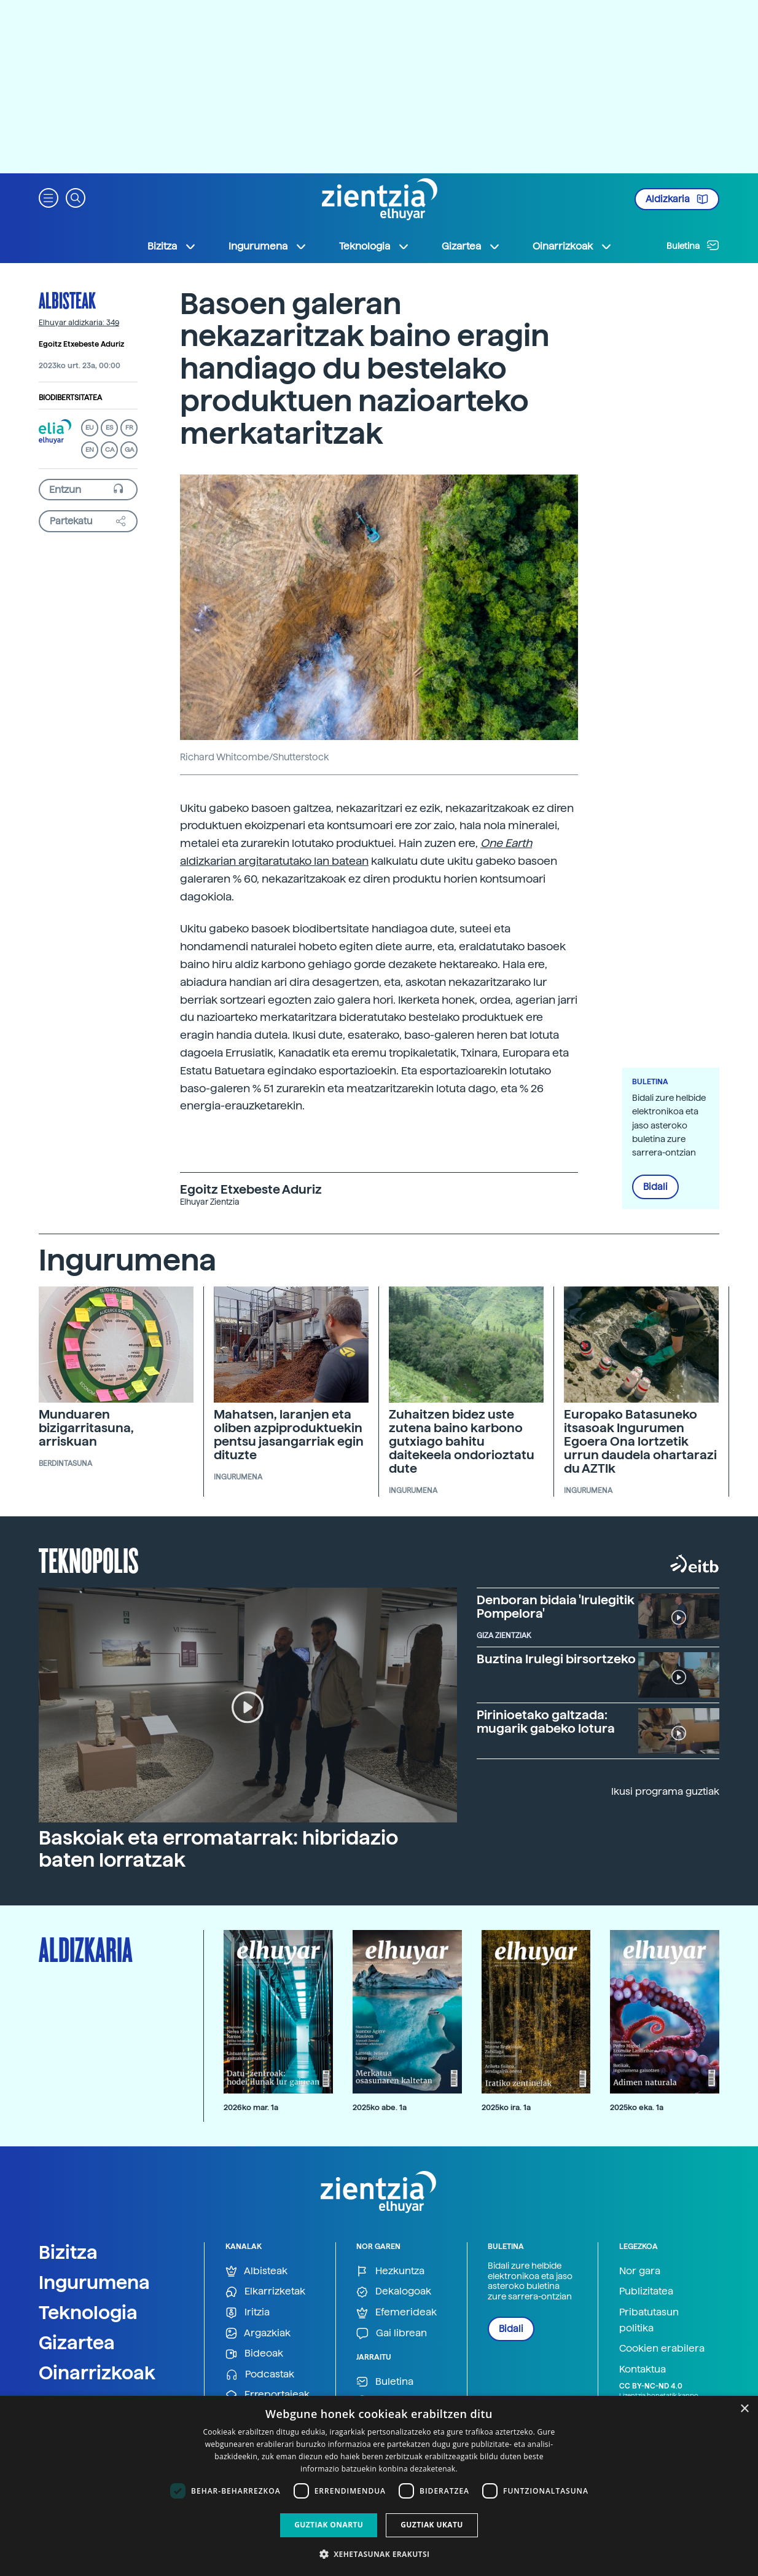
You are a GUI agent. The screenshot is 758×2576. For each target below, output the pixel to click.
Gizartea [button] (471, 246)
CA (109, 450)
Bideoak (254, 2353)
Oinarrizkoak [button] (572, 246)
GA (129, 450)
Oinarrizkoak (97, 2372)
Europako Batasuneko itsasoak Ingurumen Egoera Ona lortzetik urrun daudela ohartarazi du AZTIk (640, 1441)
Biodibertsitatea (70, 397)
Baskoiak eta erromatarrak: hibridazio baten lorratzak (218, 1848)
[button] (48, 197)
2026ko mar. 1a (251, 2107)
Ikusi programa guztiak (665, 1791)
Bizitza (68, 2252)
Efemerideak (396, 2312)
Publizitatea (646, 2291)
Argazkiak (258, 2333)
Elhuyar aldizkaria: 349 (79, 322)
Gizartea (77, 2342)
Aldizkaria (677, 199)
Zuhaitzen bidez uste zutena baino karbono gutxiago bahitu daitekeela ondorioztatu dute (461, 1441)
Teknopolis (89, 1559)
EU (89, 427)
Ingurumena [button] (268, 246)
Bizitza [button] (172, 246)
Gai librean (391, 2333)
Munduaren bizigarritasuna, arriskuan (86, 1428)
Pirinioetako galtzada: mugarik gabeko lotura (546, 1721)
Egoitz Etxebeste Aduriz (81, 344)
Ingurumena (94, 2282)
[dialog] (379, 2486)
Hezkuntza (390, 2271)
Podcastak (259, 2374)
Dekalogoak (393, 2291)
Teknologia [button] (374, 246)
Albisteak (67, 300)
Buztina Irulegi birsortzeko (556, 1659)
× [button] (744, 2409)
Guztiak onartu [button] (328, 2524)
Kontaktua (642, 2369)
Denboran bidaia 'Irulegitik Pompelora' (556, 1607)
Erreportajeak (267, 2395)
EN (89, 450)
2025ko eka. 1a (636, 2107)
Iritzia (247, 2312)
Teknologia (88, 2312)
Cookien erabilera (662, 2348)
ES (109, 427)
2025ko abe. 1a (380, 2107)
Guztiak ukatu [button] (431, 2524)
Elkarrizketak (265, 2291)
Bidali (655, 1186)
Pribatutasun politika (649, 2320)
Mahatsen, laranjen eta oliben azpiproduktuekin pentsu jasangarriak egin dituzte (289, 1434)
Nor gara (639, 2271)
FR (129, 427)
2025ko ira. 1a (506, 2107)
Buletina (692, 245)
